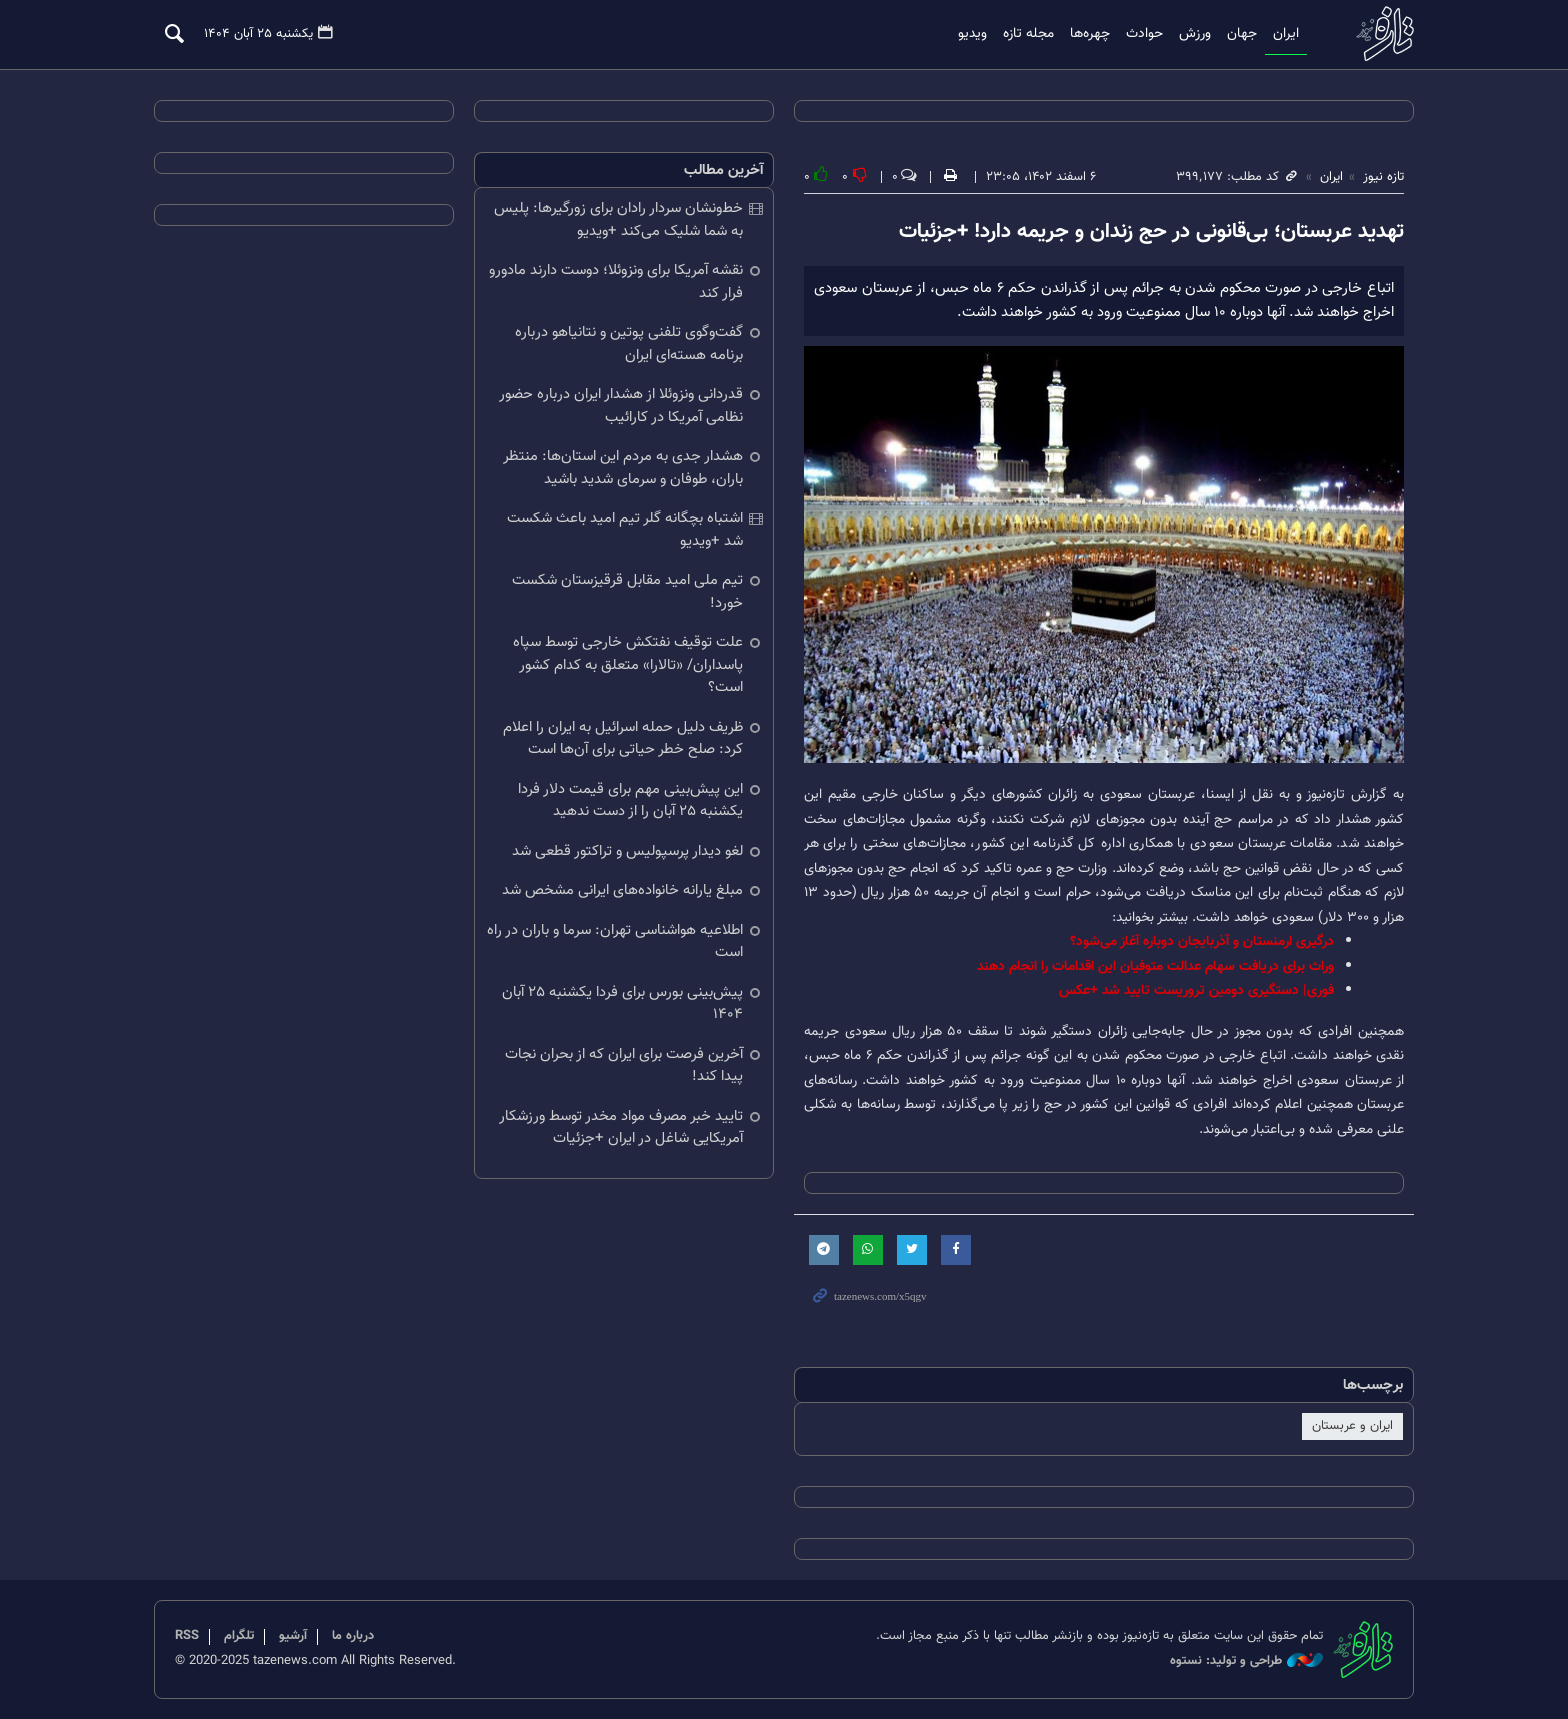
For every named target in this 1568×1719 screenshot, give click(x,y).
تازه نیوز (1379, 33)
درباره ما (353, 1636)
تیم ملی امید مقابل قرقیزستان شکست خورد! (627, 592)
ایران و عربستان (1352, 1426)
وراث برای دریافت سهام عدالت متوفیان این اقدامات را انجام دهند (1155, 966)
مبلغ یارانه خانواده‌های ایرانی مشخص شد (622, 890)
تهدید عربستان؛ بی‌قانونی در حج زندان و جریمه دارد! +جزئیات (1151, 232)
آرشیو (293, 1636)
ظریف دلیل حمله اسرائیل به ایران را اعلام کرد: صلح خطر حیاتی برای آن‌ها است (623, 739)
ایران (1286, 34)
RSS (187, 1636)
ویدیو (972, 34)
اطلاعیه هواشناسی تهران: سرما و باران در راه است (615, 942)
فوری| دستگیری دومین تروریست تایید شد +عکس (1196, 990)
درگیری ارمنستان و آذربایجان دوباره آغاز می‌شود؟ (1202, 941)
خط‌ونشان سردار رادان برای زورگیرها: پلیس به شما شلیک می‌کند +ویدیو (618, 220)
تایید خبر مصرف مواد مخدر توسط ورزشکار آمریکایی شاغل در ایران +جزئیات (621, 1128)
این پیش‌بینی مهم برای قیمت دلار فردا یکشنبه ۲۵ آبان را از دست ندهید (630, 801)
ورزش (1195, 34)
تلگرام (239, 1636)
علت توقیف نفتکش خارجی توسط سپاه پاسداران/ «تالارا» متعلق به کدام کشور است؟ (628, 665)
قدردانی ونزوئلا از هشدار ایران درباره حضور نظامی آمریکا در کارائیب (621, 406)
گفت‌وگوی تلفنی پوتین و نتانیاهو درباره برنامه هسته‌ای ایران (629, 344)
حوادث (1144, 34)
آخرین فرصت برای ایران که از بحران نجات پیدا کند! (624, 1066)
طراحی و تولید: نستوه (1246, 1661)
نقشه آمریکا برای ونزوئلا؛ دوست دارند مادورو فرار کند (616, 282)
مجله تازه (1028, 34)
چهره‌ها (1090, 34)
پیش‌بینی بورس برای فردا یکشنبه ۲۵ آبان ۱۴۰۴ (622, 1004)
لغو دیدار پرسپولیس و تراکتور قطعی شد (627, 851)
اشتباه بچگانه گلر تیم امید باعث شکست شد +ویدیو (625, 530)
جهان (1242, 34)
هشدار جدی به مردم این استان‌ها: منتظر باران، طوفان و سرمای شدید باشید (623, 468)
